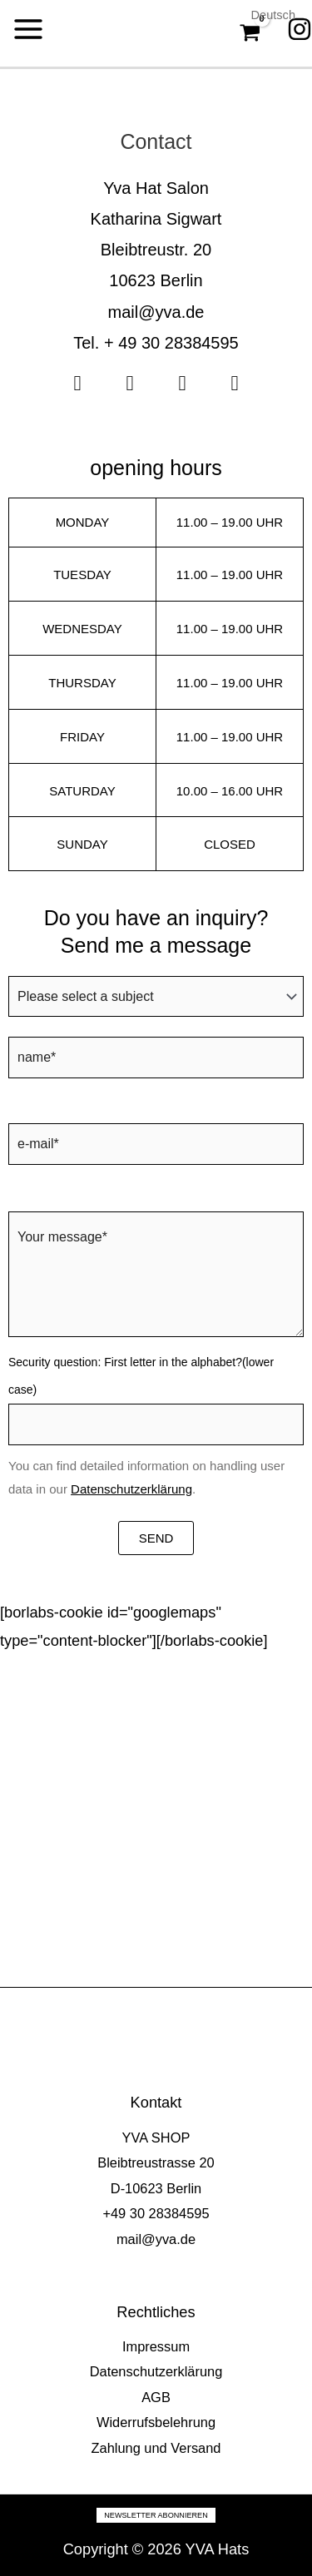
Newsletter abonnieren (156, 2515)
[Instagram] (299, 29)
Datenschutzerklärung (131, 1489)
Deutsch (273, 15)
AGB (156, 2397)
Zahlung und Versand (156, 2447)
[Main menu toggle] (28, 29)
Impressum (156, 2346)
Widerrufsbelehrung (156, 2422)
